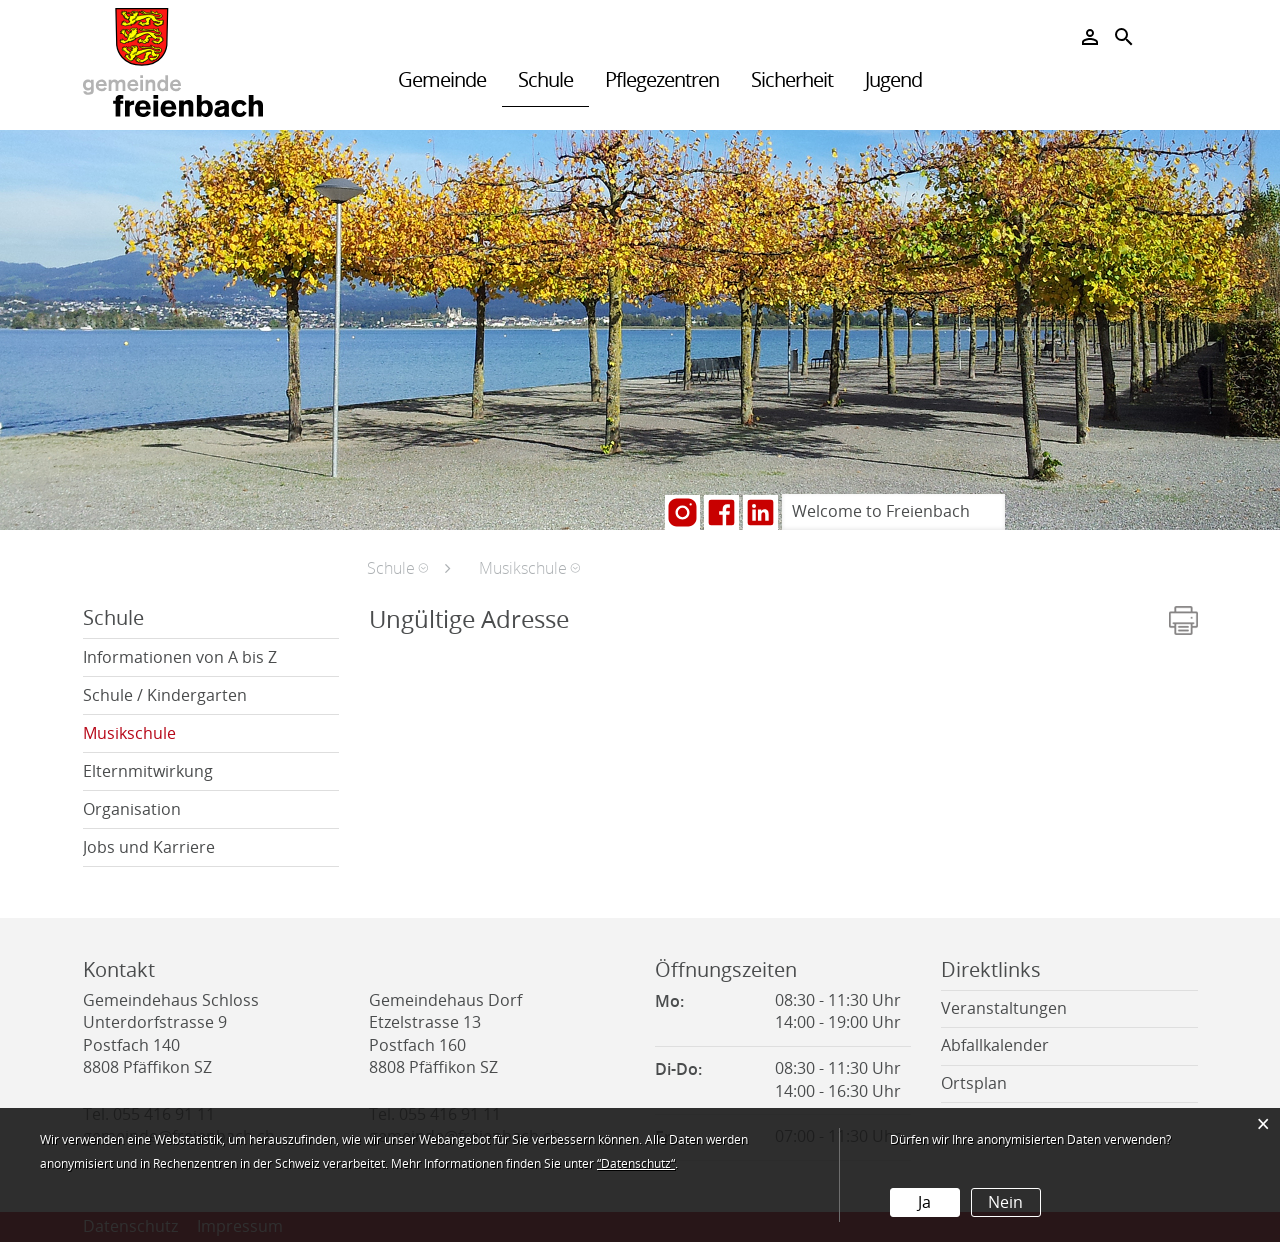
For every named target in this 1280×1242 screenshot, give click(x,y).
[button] (397, 568)
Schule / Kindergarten (165, 695)
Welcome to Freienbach (881, 511)
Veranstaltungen (1004, 1008)
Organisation (132, 809)
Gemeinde (442, 80)
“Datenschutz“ (636, 1164)
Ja (924, 1202)
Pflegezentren (662, 80)
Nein (1005, 1202)
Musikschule (177, 733)
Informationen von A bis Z (180, 657)
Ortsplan (974, 1083)
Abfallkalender (995, 1045)
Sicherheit (792, 80)
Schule (545, 80)
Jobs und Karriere (149, 847)
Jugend (893, 80)
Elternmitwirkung (148, 771)
